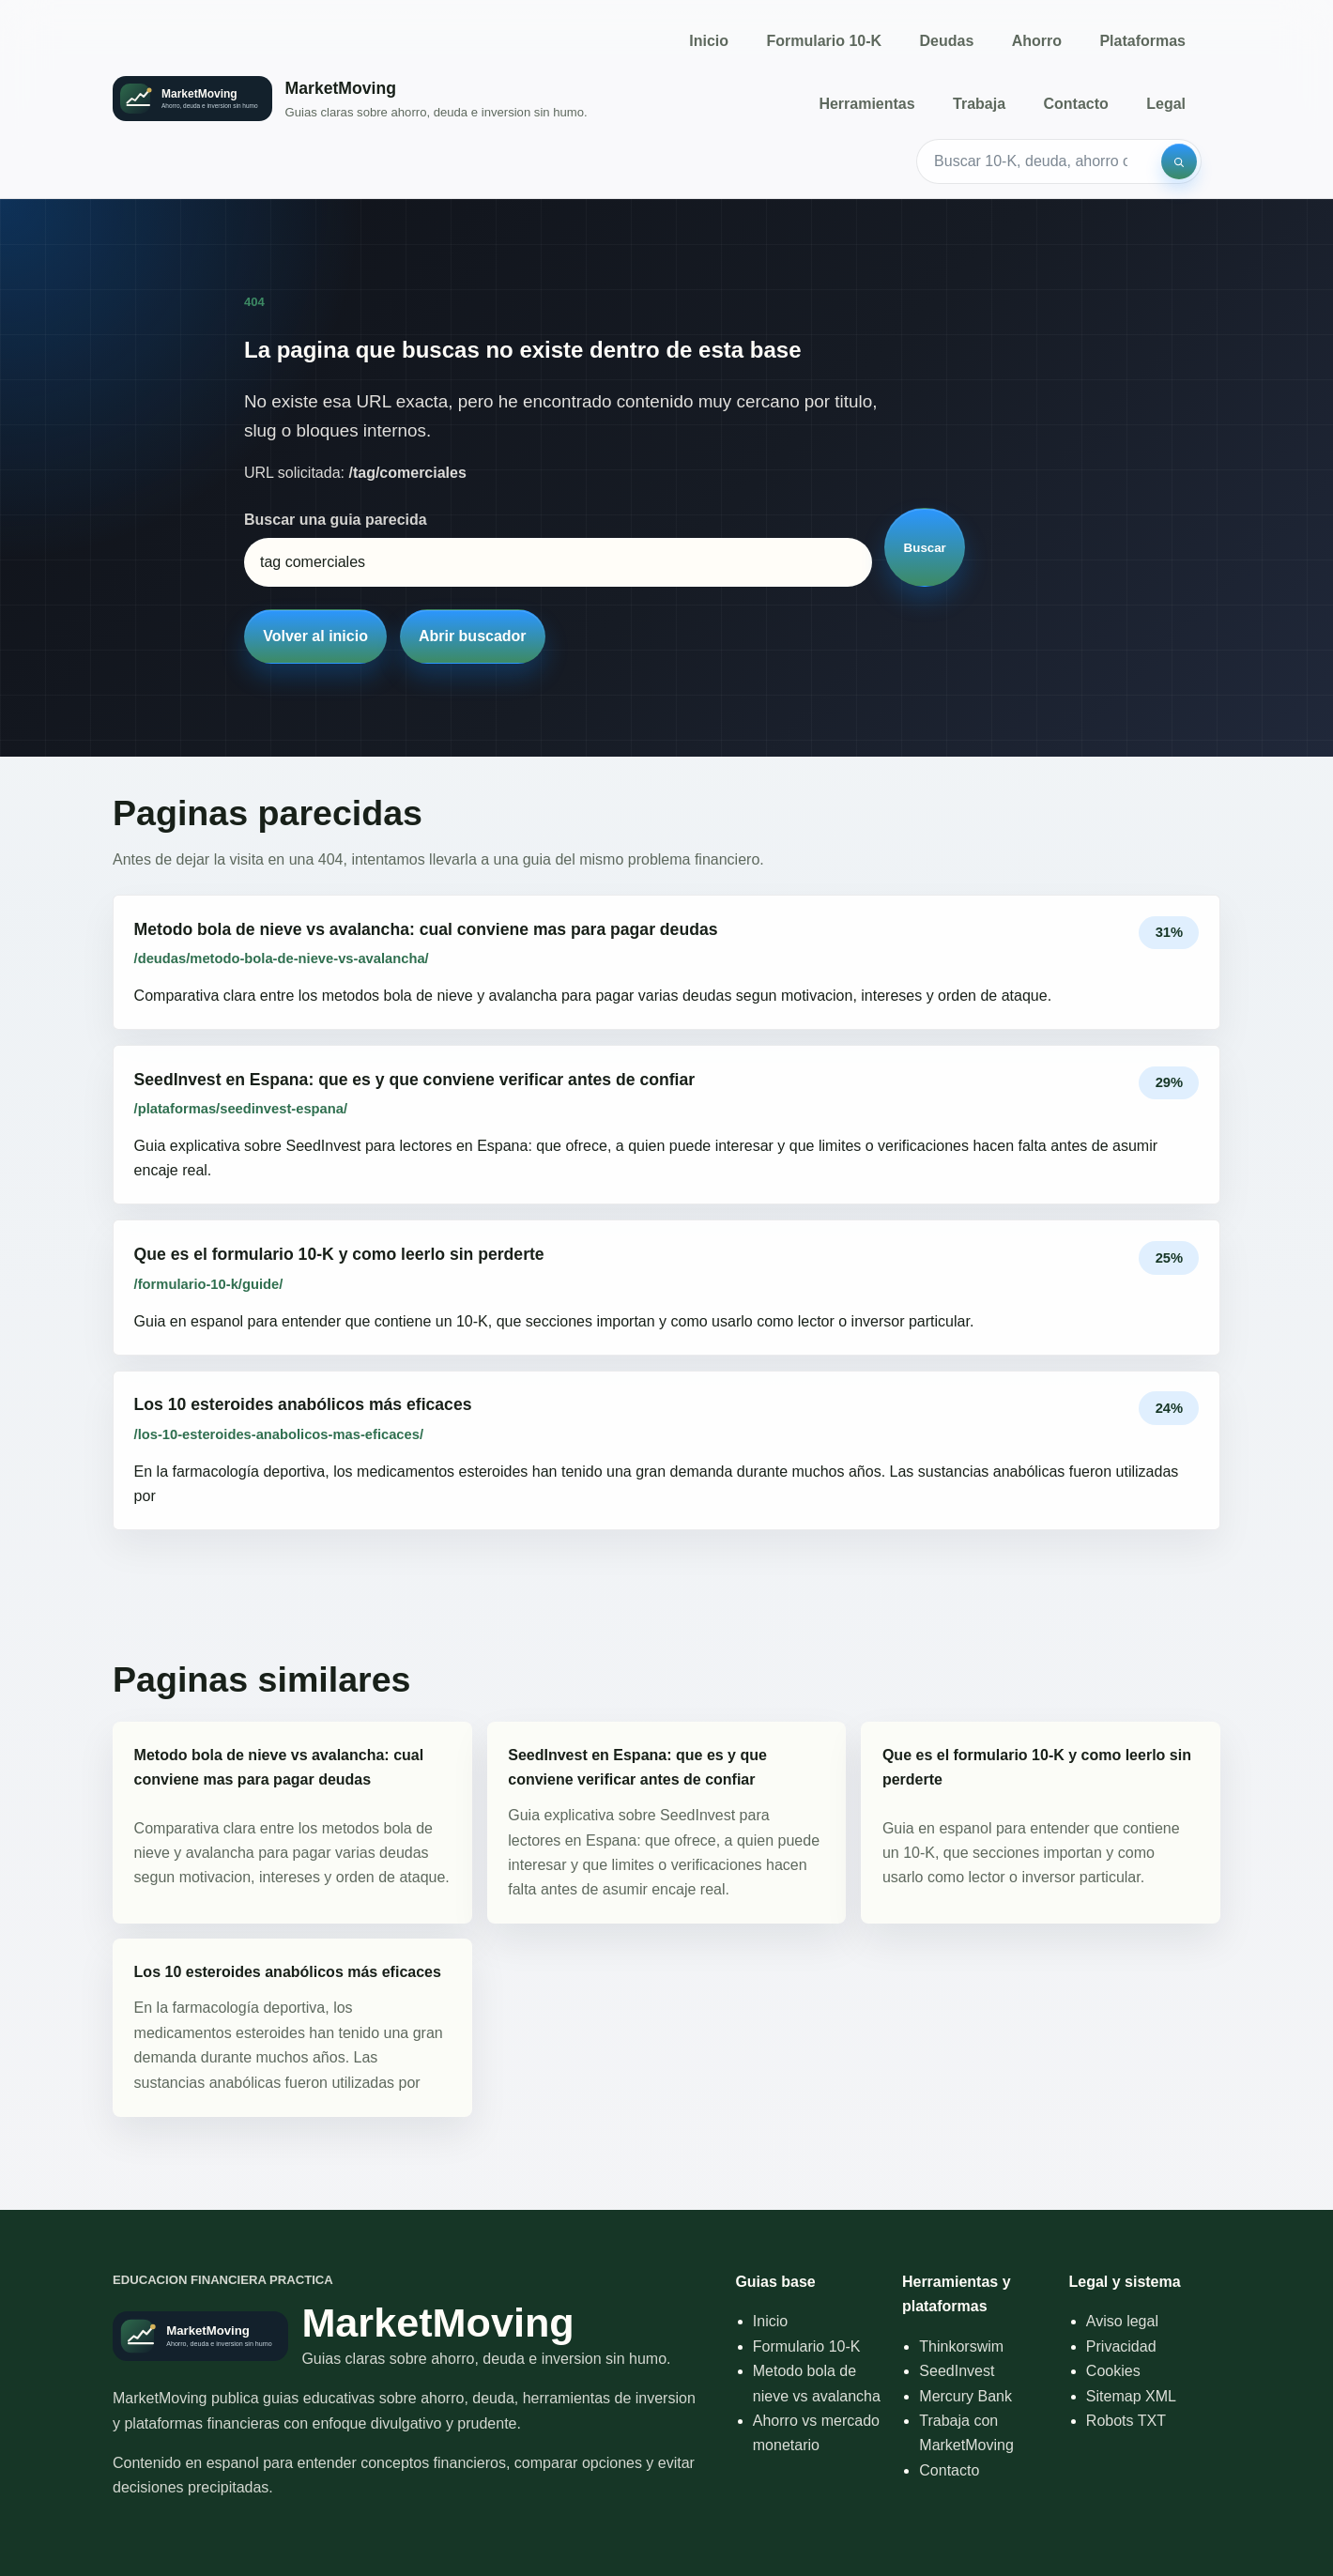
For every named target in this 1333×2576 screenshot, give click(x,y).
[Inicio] (350, 99)
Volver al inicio (315, 636)
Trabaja (979, 104)
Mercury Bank (965, 2396)
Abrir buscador (473, 636)
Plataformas (1142, 41)
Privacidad (1121, 2346)
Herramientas (866, 104)
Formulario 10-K (823, 41)
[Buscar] (1179, 161)
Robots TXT (1126, 2421)
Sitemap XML (1131, 2396)
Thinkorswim (961, 2346)
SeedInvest (956, 2371)
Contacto (1075, 104)
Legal (1166, 104)
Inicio (708, 41)
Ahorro (1037, 41)
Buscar (925, 548)
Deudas (947, 41)
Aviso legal (1122, 2321)
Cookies (1113, 2371)
